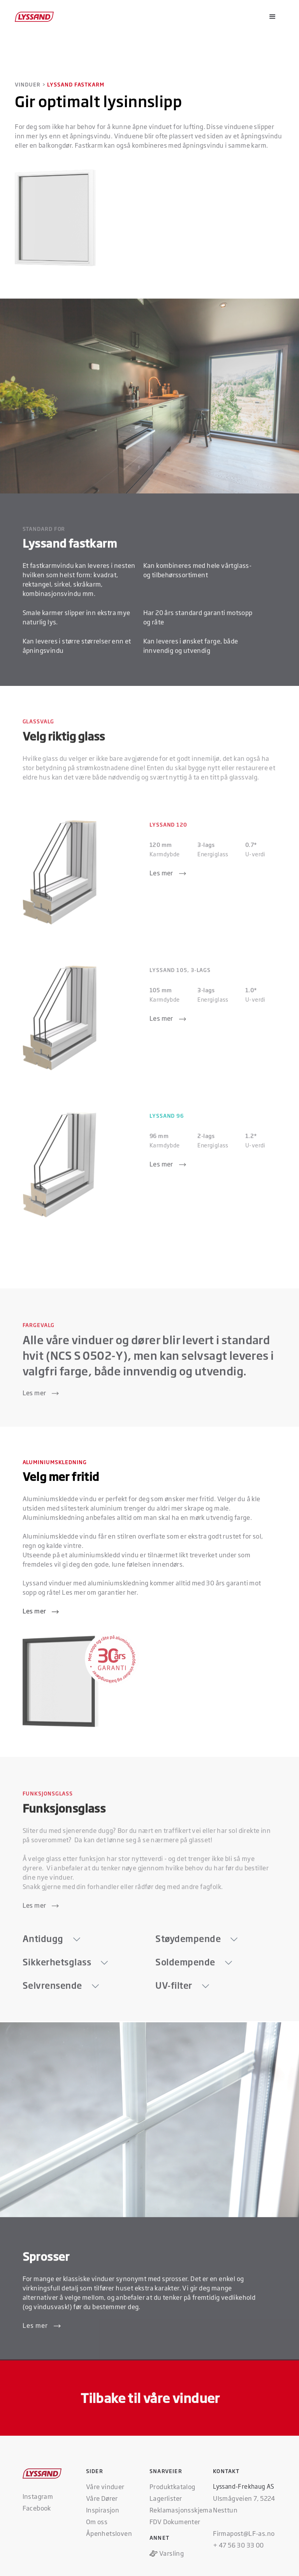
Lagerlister (166, 2498)
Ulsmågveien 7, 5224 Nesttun (244, 2503)
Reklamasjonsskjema (181, 2509)
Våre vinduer (105, 2486)
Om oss (96, 2521)
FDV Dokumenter (175, 2521)
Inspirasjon (102, 2509)
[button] (272, 16)
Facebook (37, 2507)
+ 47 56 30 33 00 (238, 2544)
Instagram (38, 2496)
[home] (35, 16)
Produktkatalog (172, 2486)
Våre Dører (102, 2498)
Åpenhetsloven (109, 2533)
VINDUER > (30, 84)
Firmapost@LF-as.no (243, 2533)
